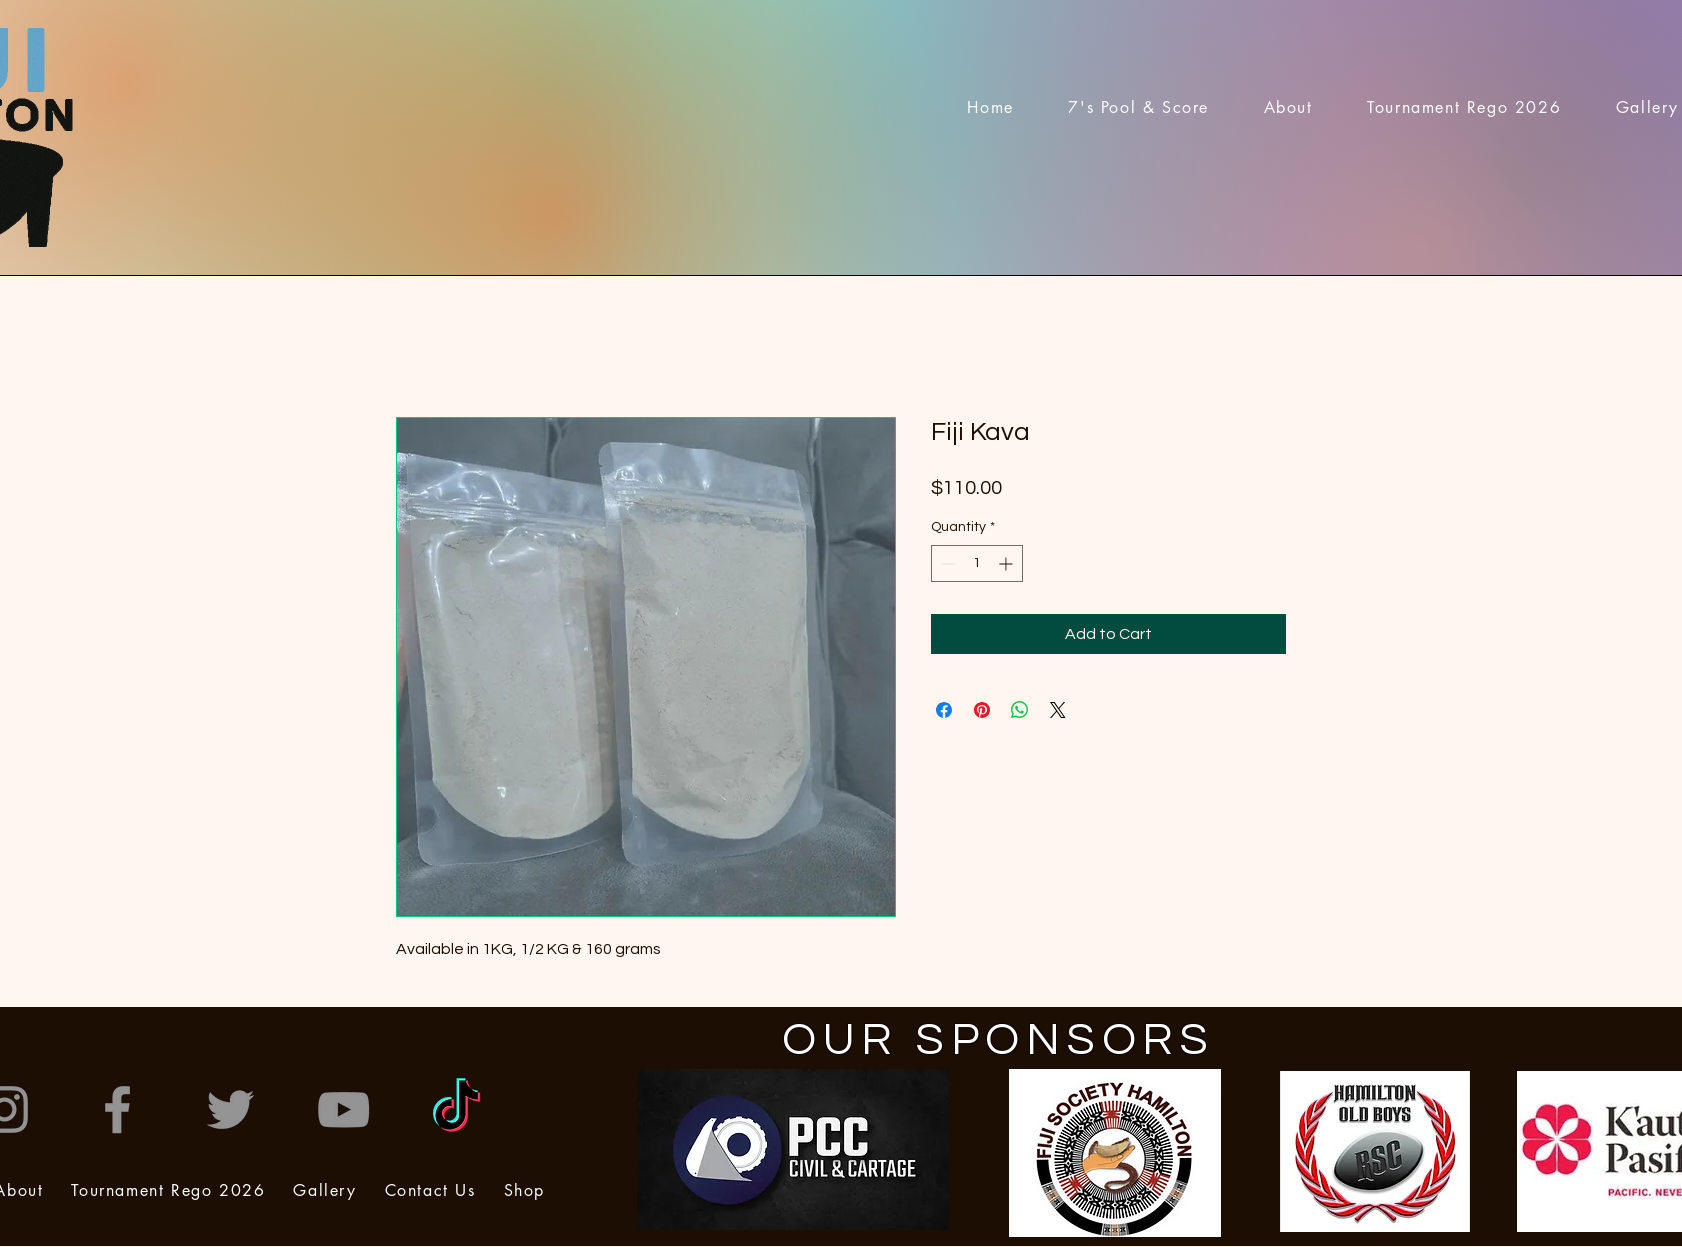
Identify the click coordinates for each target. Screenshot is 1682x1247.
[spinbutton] (977, 563)
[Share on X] (1058, 710)
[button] (1288, 107)
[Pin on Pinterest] (982, 710)
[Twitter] (230, 1109)
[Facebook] (117, 1109)
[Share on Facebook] (944, 710)
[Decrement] (946, 563)
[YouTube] (343, 1109)
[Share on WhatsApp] (1020, 710)
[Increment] (1007, 563)
